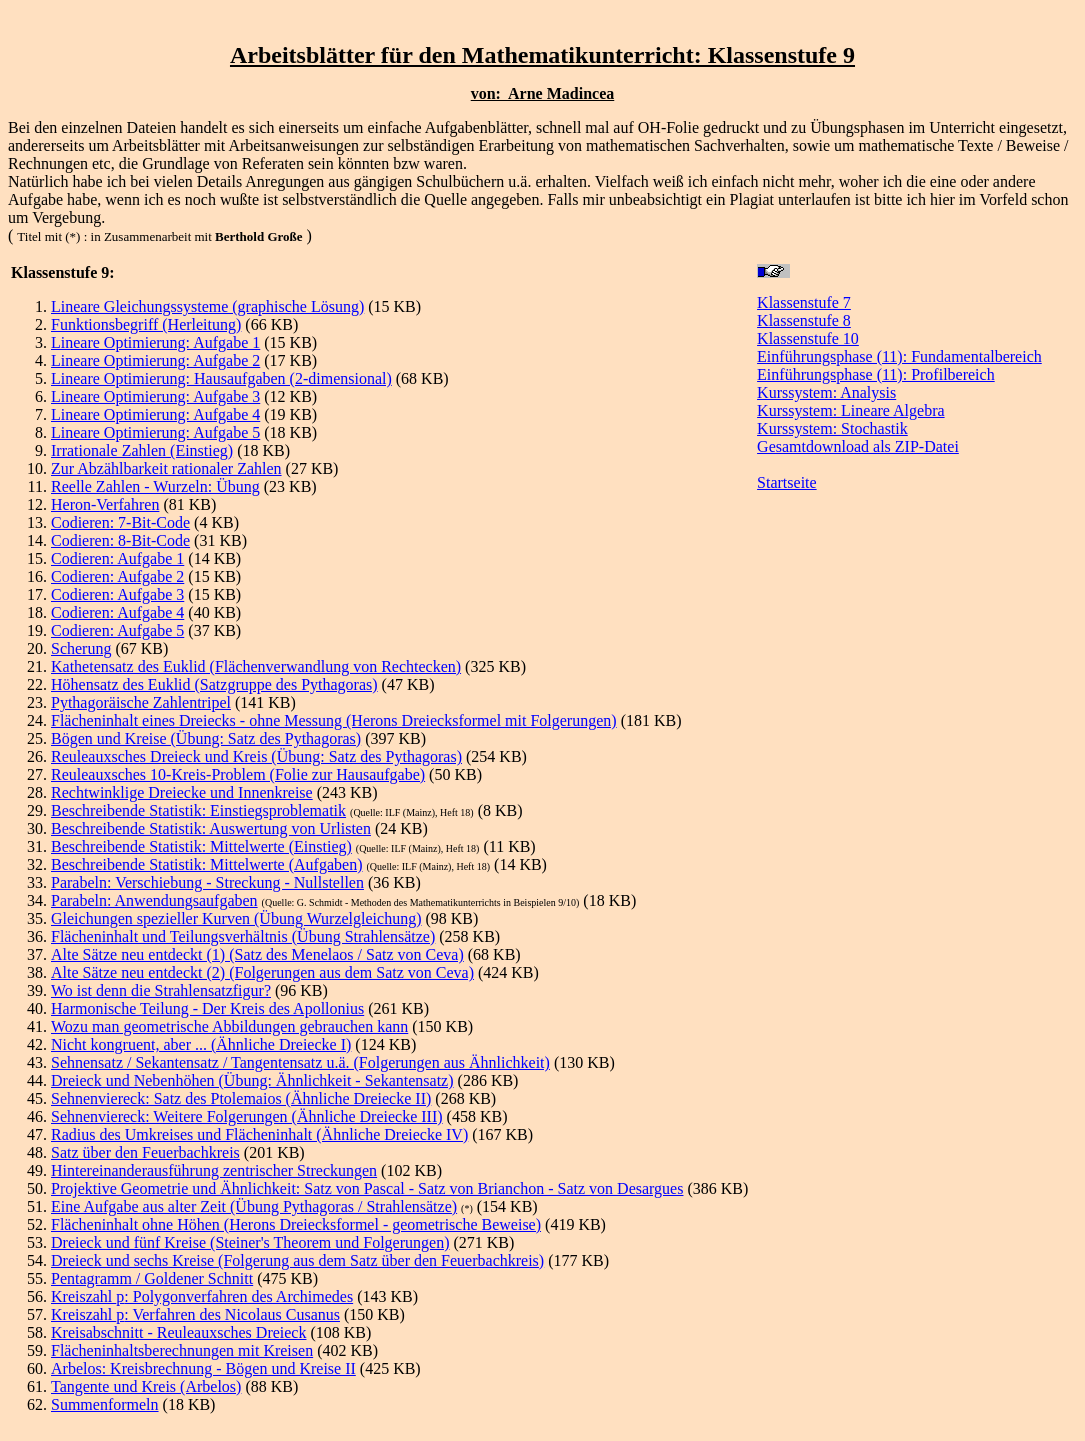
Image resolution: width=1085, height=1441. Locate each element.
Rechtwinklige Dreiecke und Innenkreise (182, 792)
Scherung (81, 648)
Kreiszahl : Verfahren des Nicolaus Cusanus (195, 1314)
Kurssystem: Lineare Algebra (851, 410)
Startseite (787, 482)
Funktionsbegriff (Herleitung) (146, 324)
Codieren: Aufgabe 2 (117, 576)
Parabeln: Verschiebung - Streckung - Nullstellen (207, 882)
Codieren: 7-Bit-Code (120, 522)
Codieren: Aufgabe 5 (117, 630)
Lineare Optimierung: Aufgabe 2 (155, 360)
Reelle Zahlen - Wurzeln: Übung (155, 486)
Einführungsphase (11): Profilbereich (876, 374)
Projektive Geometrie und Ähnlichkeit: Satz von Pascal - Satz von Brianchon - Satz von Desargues (367, 1188)
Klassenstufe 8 (804, 320)
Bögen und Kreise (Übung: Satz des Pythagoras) (206, 738)
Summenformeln (105, 1404)
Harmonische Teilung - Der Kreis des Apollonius (207, 1008)
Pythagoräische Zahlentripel (141, 702)
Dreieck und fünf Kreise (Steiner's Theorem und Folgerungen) (250, 1242)
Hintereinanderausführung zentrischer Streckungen (214, 1170)
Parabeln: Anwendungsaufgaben (154, 900)
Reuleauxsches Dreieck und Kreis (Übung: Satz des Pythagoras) (256, 756)
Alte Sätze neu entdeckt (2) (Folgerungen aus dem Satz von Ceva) (262, 972)
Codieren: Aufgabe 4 (117, 612)
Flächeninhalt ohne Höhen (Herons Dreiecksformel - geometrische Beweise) (296, 1224)
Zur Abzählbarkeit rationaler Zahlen (166, 468)
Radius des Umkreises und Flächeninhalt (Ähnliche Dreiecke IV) (259, 1134)
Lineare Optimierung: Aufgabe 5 (155, 432)
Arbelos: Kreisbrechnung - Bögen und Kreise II (203, 1368)
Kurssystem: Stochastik (832, 428)
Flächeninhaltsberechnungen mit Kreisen (182, 1350)
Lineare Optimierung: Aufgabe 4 (155, 414)
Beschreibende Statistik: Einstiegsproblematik (198, 810)
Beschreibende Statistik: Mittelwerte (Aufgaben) (206, 864)
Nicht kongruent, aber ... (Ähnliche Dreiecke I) (201, 1044)
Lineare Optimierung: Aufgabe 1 (155, 342)
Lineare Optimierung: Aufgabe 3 (155, 396)
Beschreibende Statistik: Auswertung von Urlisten (211, 828)
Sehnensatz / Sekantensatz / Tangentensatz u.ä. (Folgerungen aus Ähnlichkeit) (300, 1062)
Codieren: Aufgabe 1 (117, 558)
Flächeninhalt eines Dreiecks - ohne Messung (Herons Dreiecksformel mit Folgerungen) (334, 720)
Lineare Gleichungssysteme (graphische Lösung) (207, 306)
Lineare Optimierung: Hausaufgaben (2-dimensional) (221, 378)
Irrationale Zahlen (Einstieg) (142, 450)
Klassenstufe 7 (804, 302)
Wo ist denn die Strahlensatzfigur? (161, 990)
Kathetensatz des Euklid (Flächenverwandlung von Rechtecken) (256, 666)
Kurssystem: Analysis (826, 392)
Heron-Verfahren (105, 504)
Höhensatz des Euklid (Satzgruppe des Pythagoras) (214, 684)
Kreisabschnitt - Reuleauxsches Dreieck (178, 1332)
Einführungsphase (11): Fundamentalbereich (899, 356)
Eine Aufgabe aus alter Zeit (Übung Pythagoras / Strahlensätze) (254, 1206)
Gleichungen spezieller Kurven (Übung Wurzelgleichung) (236, 918)
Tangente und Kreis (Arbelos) (146, 1386)
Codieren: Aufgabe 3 (117, 594)
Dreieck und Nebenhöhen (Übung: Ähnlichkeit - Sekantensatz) (252, 1080)
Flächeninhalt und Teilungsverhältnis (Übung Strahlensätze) (243, 936)
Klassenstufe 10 (808, 338)
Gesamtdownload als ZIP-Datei (858, 446)
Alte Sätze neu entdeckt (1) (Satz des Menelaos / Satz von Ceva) (257, 954)
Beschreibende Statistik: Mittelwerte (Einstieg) (201, 846)
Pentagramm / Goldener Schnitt (152, 1278)
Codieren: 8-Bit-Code (120, 540)
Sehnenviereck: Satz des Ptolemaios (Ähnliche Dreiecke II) (241, 1098)
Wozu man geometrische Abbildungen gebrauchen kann (229, 1026)
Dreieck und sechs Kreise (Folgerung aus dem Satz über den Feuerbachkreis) (297, 1260)
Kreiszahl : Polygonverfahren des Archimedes (202, 1296)
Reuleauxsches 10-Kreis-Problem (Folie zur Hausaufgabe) (238, 774)
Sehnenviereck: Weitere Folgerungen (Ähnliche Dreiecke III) (247, 1116)
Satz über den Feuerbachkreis (145, 1152)
